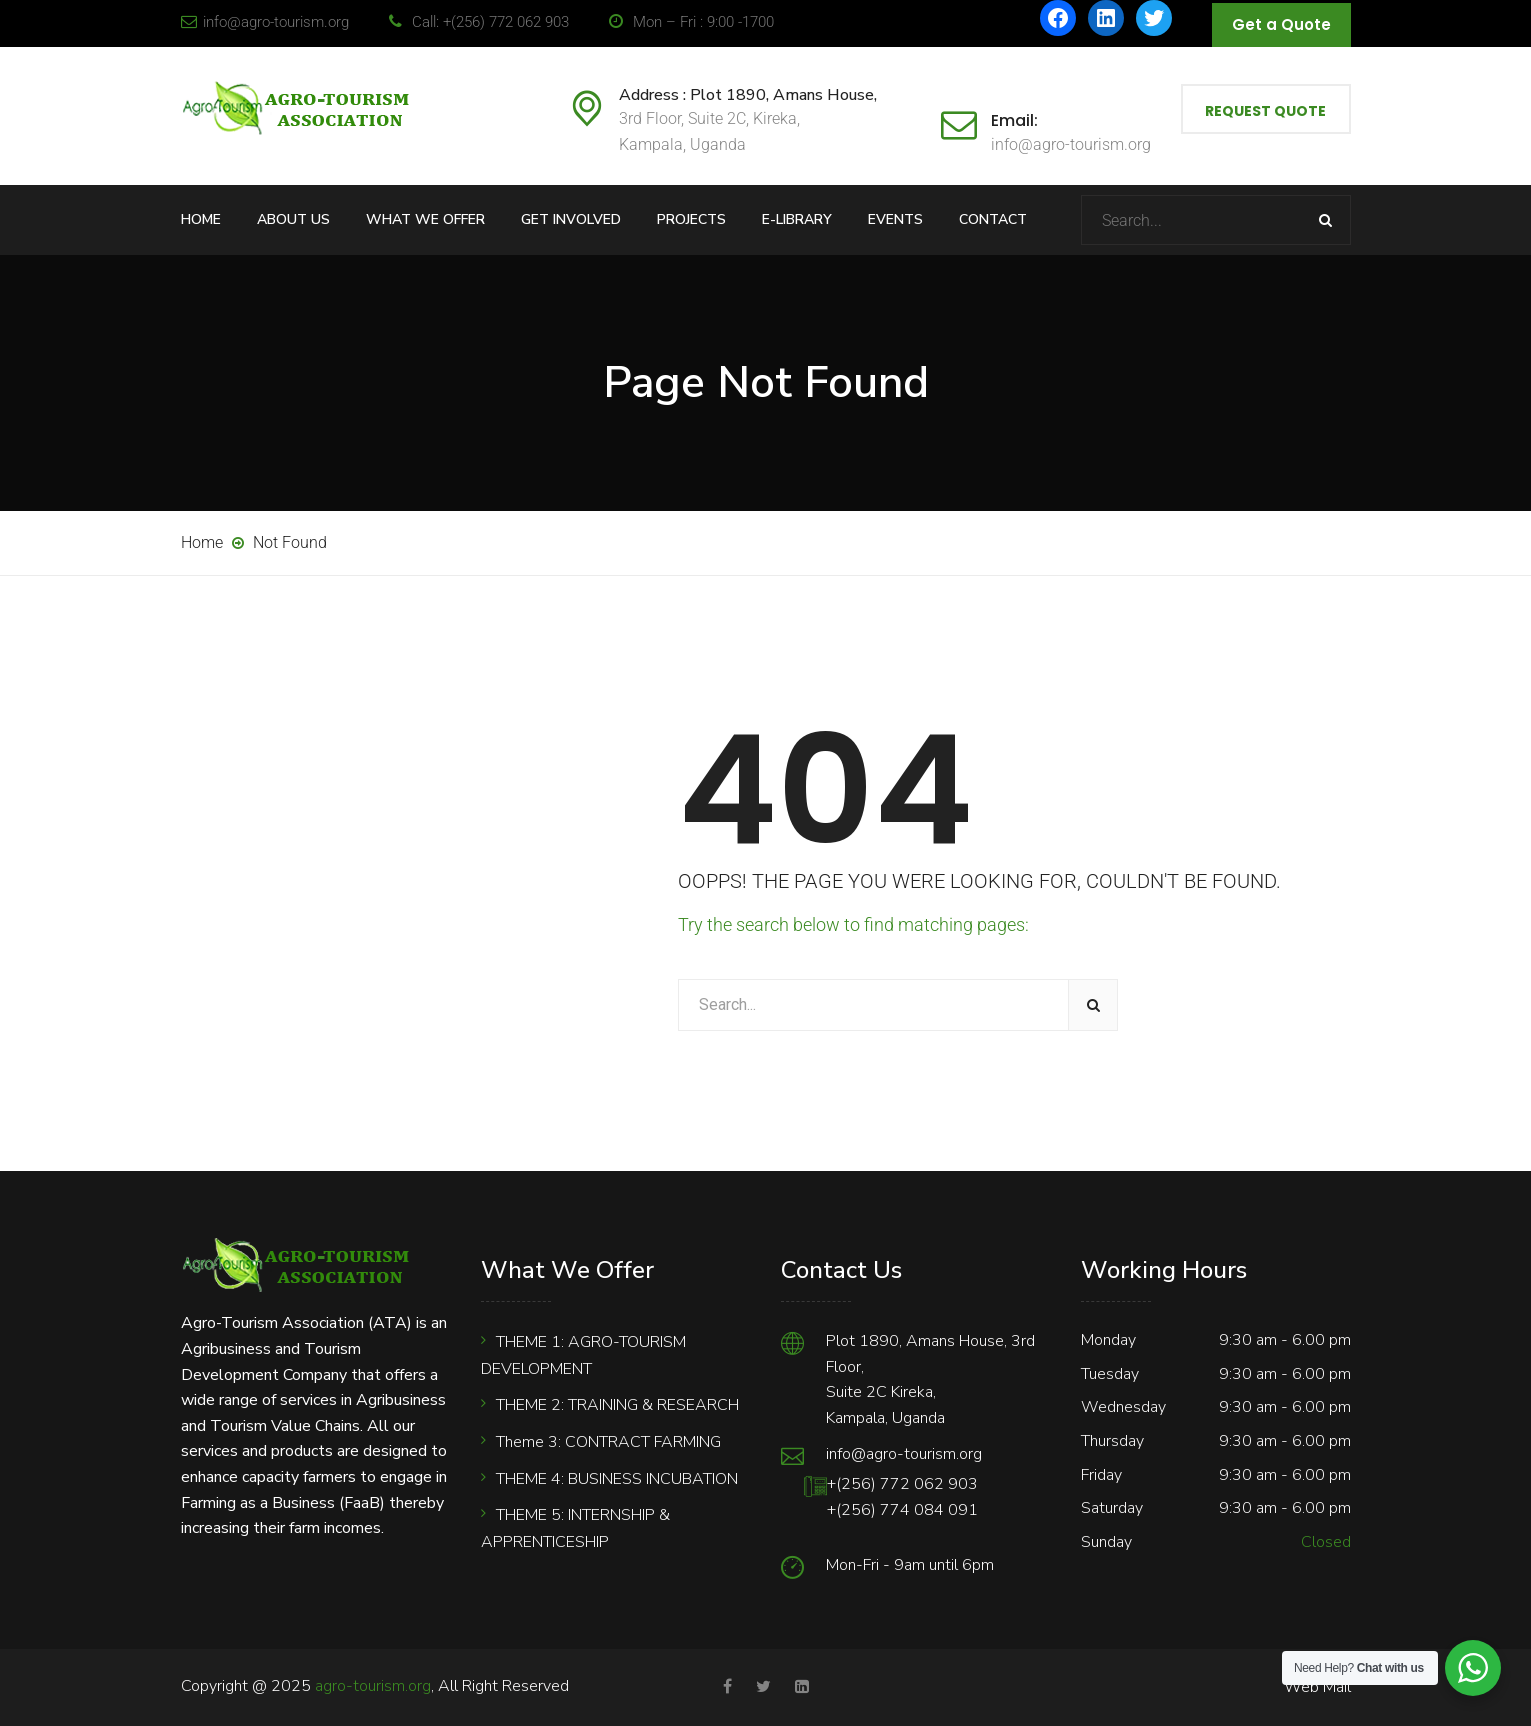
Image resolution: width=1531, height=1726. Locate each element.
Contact (993, 219)
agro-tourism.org (373, 1686)
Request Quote (1265, 111)
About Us (293, 219)
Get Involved (571, 219)
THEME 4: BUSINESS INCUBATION (617, 1479)
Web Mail (1317, 1687)
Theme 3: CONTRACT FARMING (608, 1442)
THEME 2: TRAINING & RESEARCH (617, 1405)
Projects (691, 219)
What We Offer (425, 219)
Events (895, 219)
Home (201, 219)
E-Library (797, 219)
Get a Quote (1281, 24)
